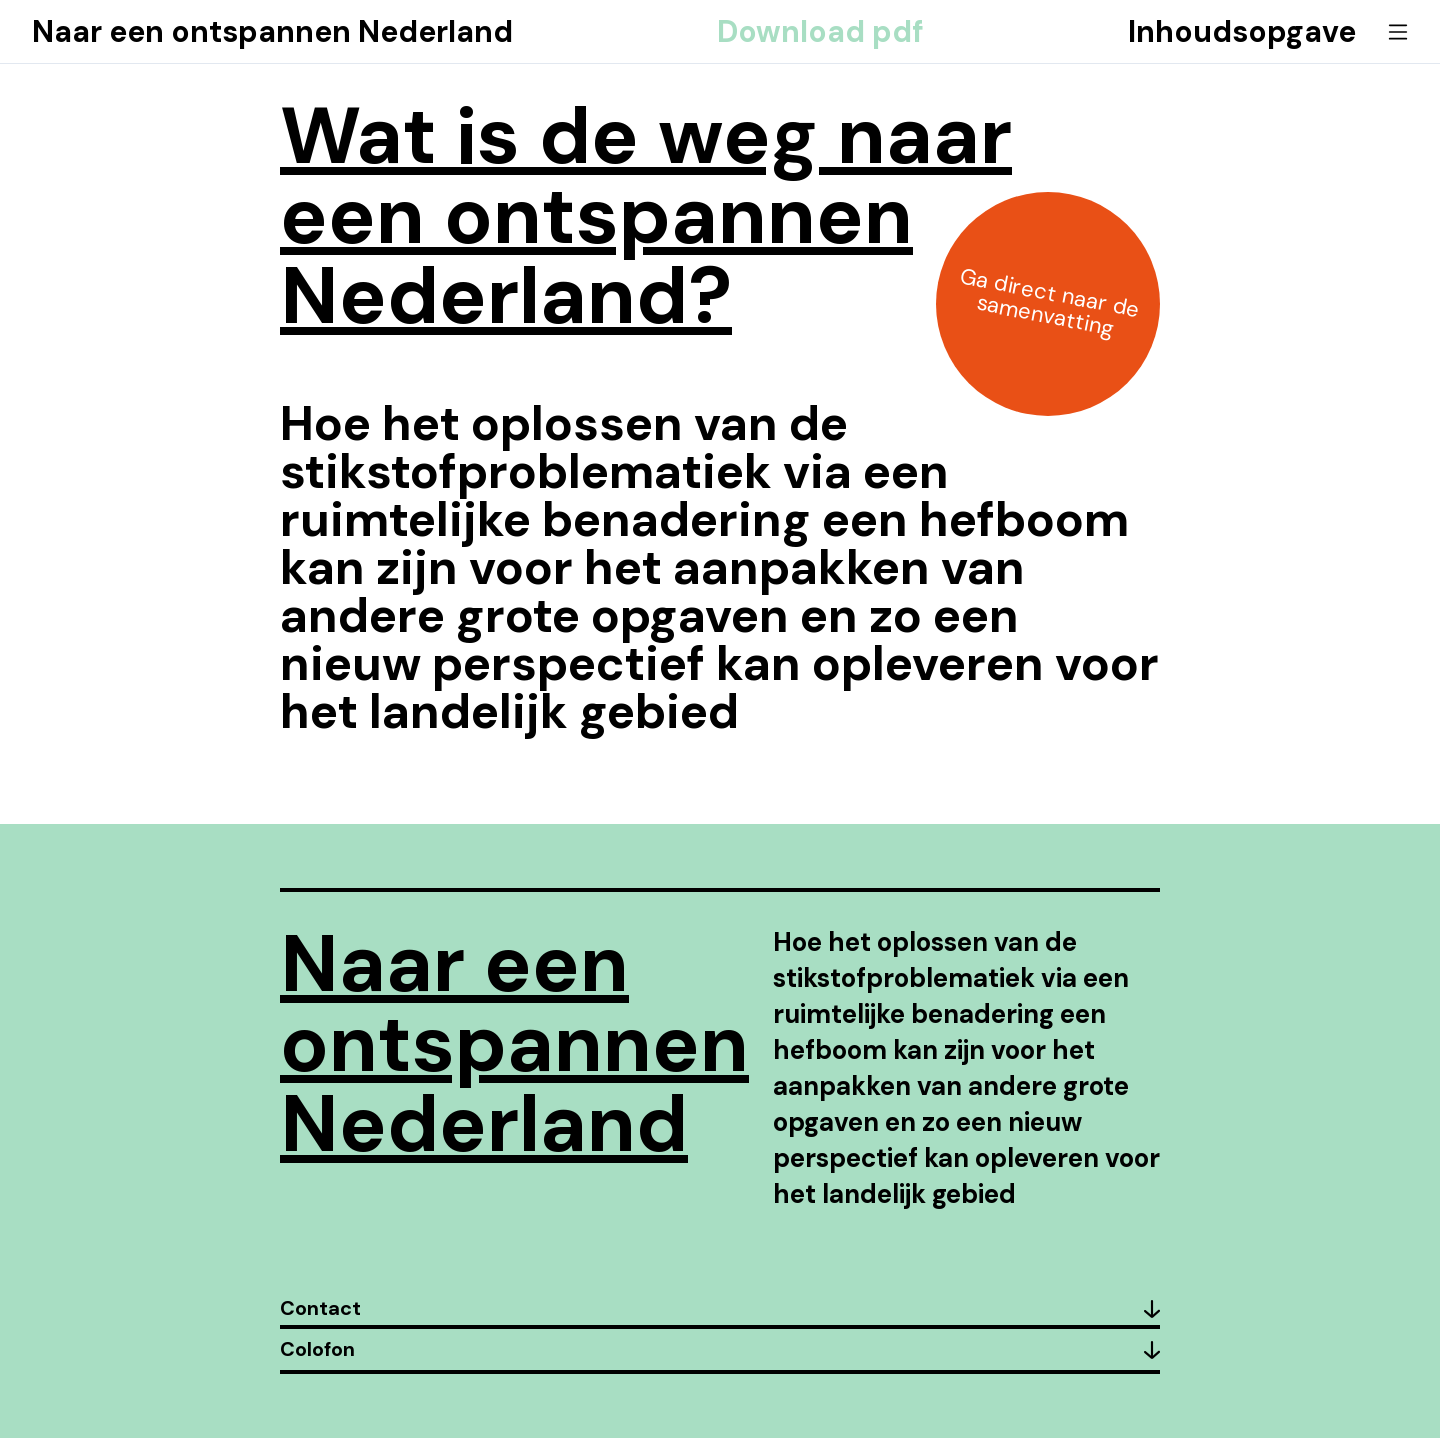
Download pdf (820, 32)
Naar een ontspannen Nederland (272, 32)
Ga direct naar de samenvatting (1050, 302)
